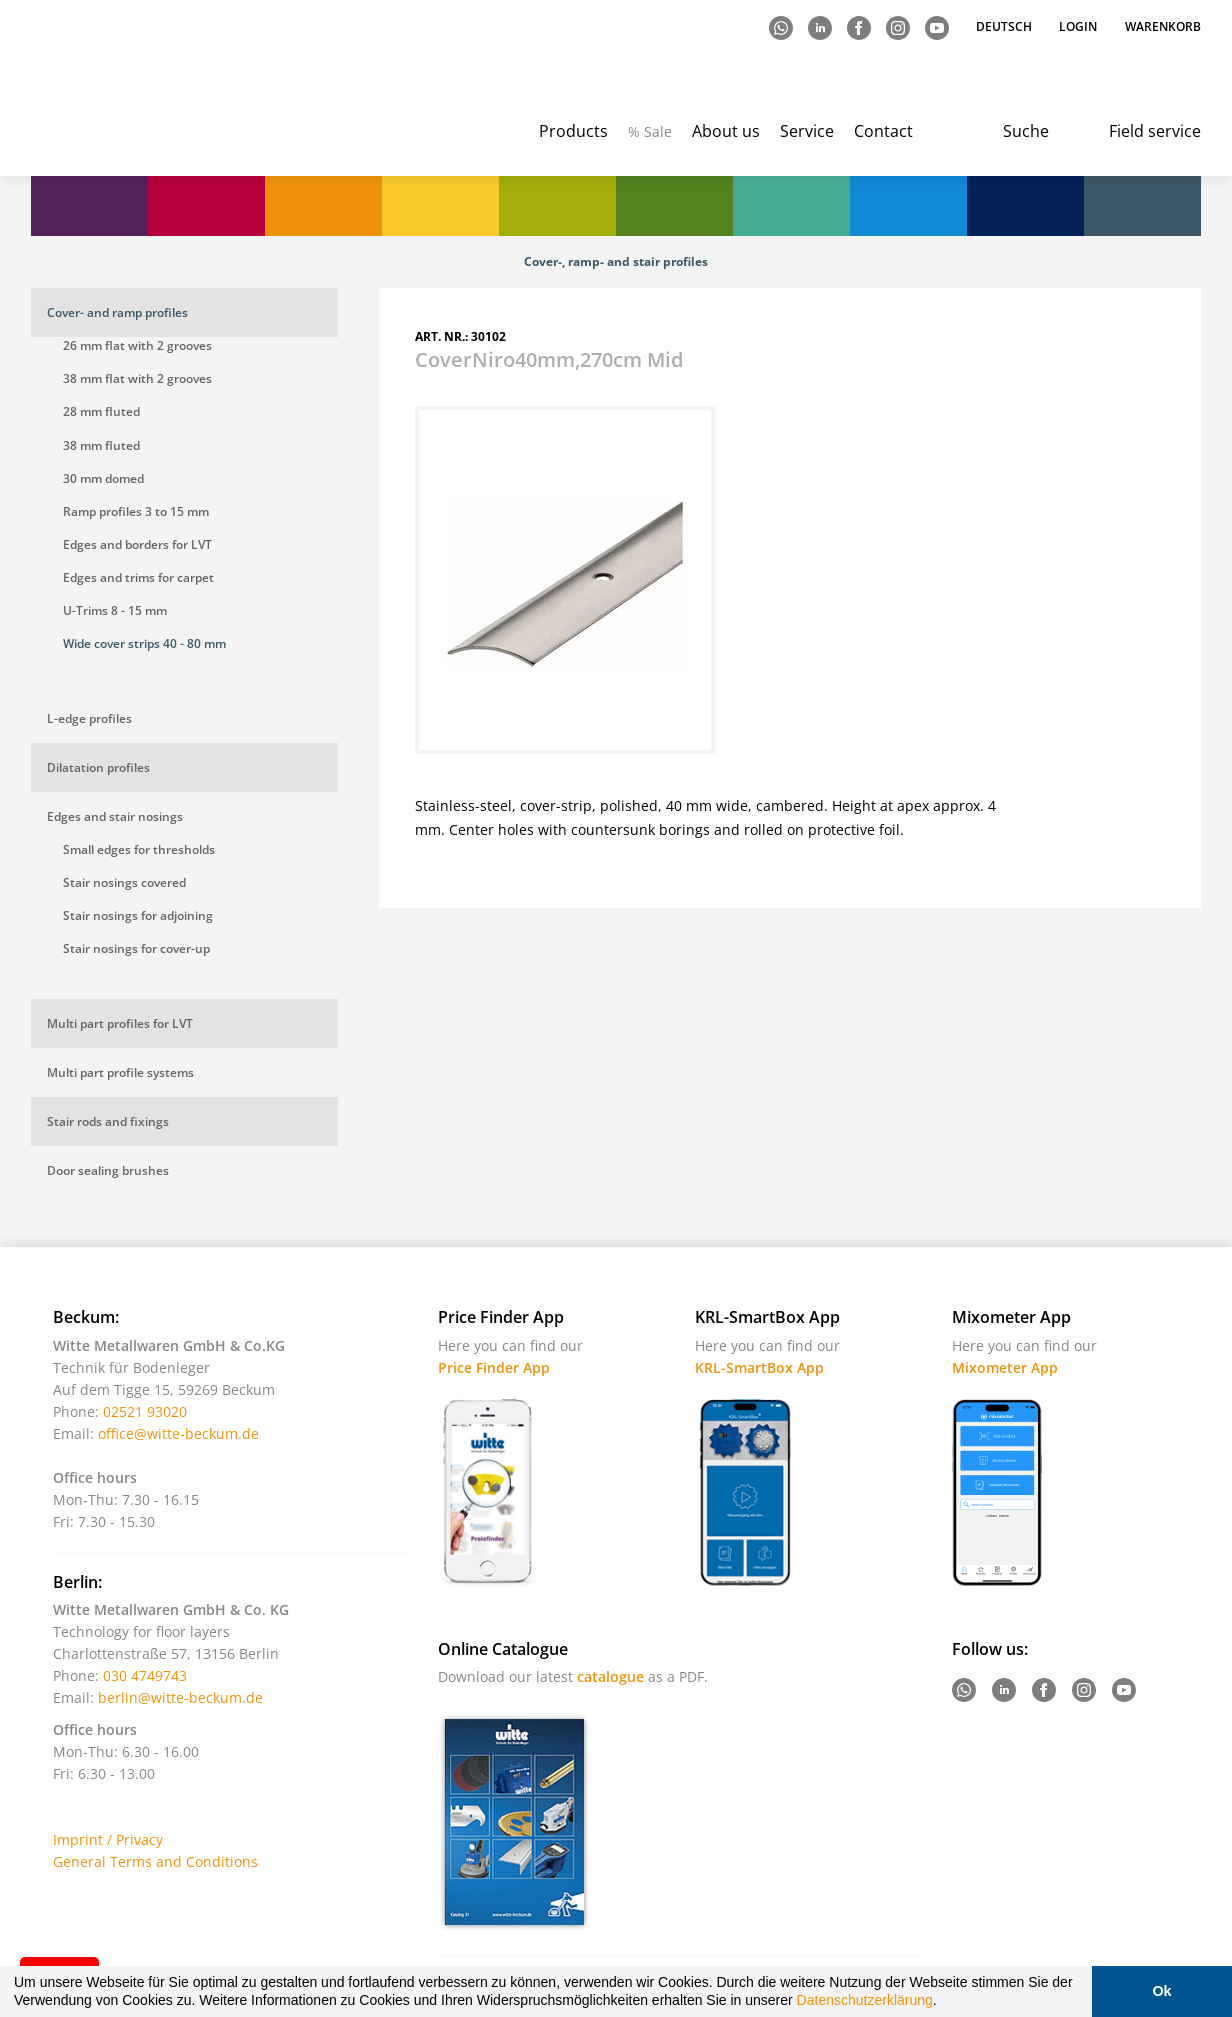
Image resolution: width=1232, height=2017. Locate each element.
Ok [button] (1161, 1991)
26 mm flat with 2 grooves (137, 345)
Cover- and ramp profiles (117, 312)
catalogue (610, 1676)
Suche (1026, 131)
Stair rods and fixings (108, 1121)
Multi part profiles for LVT (120, 1023)
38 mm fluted (101, 445)
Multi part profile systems (120, 1072)
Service (807, 131)
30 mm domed (103, 478)
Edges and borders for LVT (137, 544)
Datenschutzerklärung (865, 2000)
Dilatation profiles (98, 767)
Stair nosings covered (124, 882)
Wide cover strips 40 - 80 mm (144, 643)
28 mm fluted (101, 411)
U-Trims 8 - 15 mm (115, 610)
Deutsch (1005, 26)
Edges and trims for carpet (138, 577)
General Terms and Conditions (155, 1861)
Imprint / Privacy (108, 1839)
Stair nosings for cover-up (136, 948)
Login (1078, 26)
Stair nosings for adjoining (138, 915)
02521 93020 (145, 1411)
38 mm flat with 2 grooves (137, 378)
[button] (944, 2003)
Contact (883, 131)
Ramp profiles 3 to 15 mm (136, 511)
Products (573, 131)
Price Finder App (494, 1367)
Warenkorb (1163, 26)
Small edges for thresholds (139, 849)
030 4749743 (145, 1675)
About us (726, 131)
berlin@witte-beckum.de (180, 1697)
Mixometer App (1005, 1367)
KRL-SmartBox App (759, 1367)
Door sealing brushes (108, 1170)
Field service (1155, 131)
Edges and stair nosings (115, 816)
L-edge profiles (89, 718)
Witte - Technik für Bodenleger (113, 90)
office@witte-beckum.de (178, 1433)
